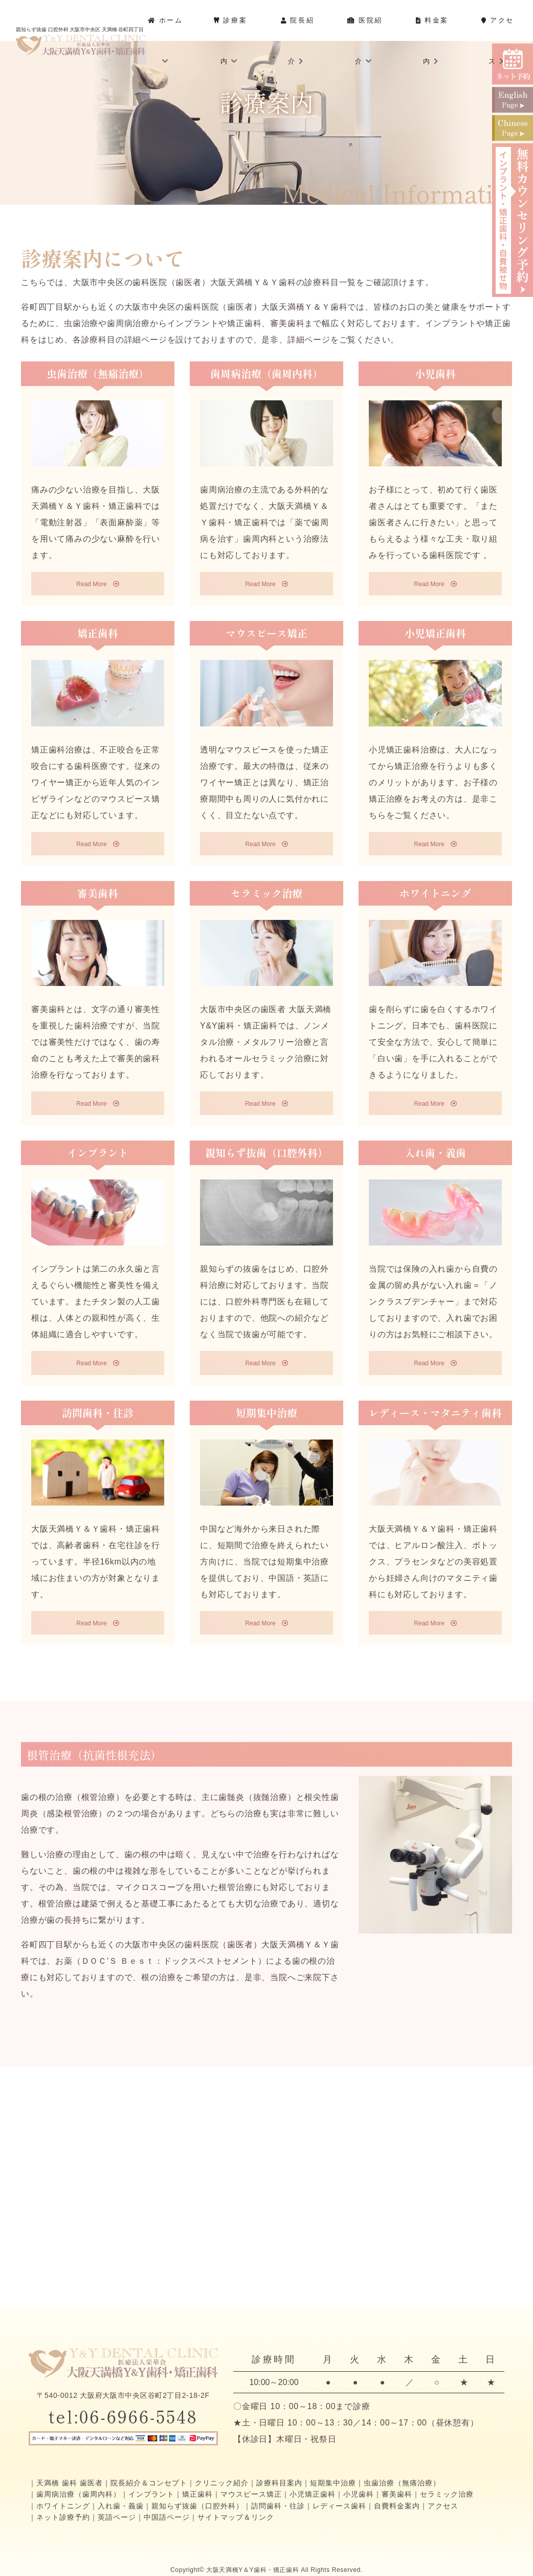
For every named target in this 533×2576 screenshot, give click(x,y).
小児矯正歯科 (313, 2494)
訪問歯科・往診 (278, 2506)
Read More (97, 584)
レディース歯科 (339, 2506)
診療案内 (230, 40)
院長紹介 (297, 40)
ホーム (165, 40)
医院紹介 (364, 40)
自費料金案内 (397, 2506)
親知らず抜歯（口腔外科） (197, 2506)
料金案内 (432, 40)
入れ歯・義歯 (121, 2506)
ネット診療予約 (63, 2517)
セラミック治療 (447, 2494)
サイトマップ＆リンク (235, 2517)
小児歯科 (358, 2494)
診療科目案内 (279, 2483)
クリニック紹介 (222, 2483)
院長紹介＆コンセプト (148, 2483)
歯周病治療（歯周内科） (78, 2494)
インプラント (151, 2494)
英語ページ (117, 2517)
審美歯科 (397, 2494)
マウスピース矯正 (251, 2494)
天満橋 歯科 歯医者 (69, 2483)
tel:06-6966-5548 (123, 2416)
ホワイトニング (63, 2506)
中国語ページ (167, 2517)
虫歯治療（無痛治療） (402, 2483)
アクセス (497, 40)
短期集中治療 (333, 2483)
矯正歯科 (197, 2494)
